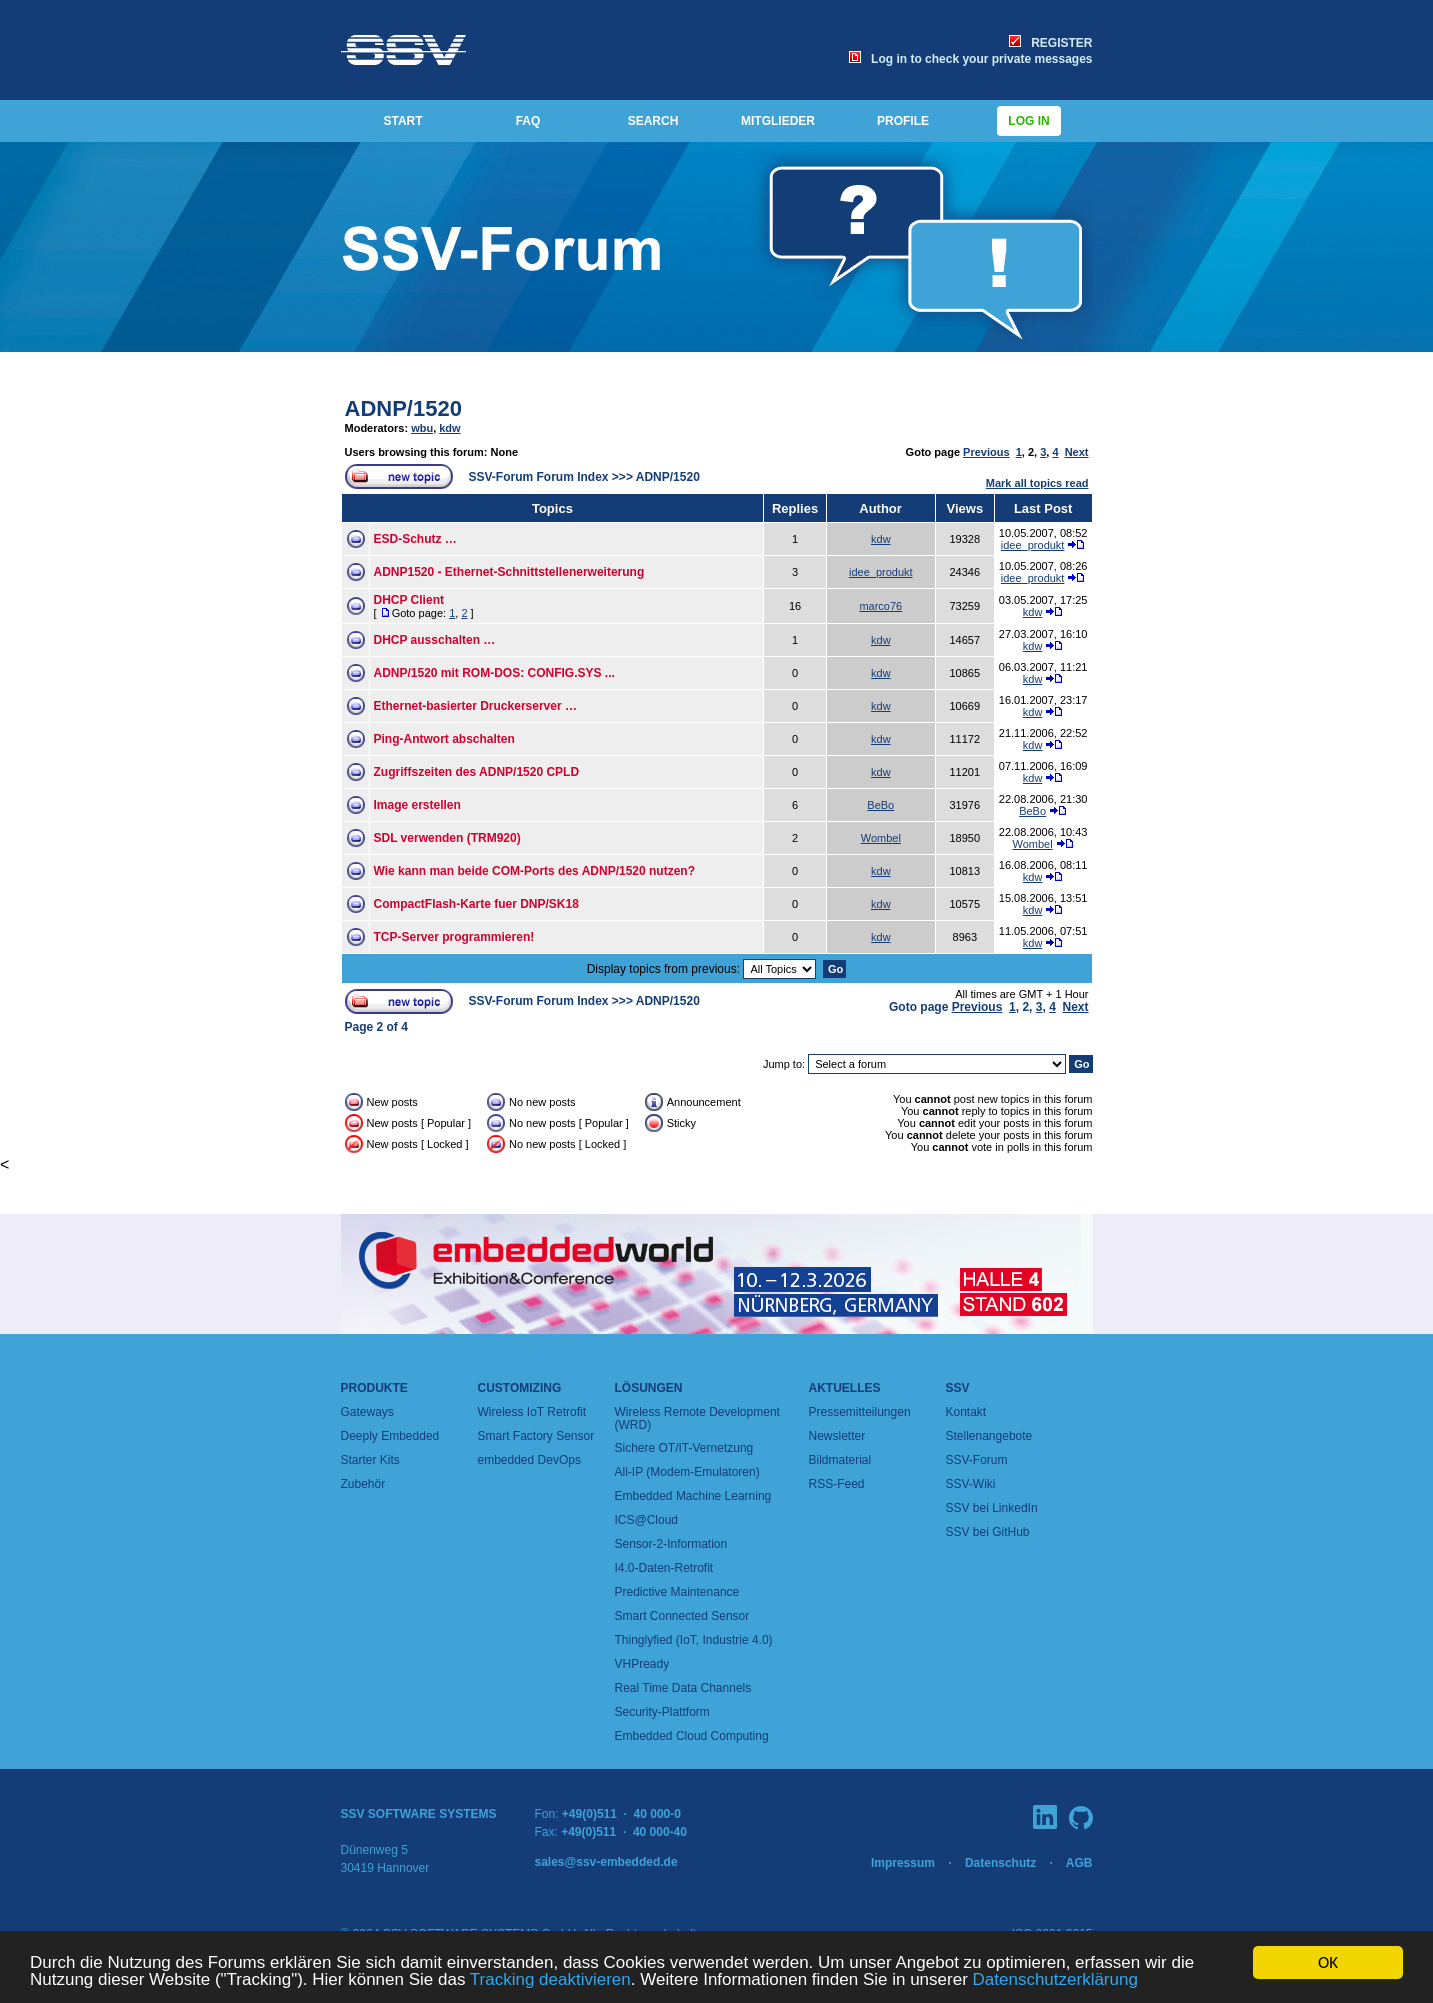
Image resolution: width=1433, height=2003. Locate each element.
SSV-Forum (977, 1460)
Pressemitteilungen (860, 1412)
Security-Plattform (662, 1712)
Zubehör (363, 1484)
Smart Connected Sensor (682, 1616)
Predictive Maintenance (677, 1592)
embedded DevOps (529, 1460)
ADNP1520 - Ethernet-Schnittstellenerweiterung (509, 572)
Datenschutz (1000, 1863)
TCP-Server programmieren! (454, 937)
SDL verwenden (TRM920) (447, 838)
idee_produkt (1033, 545)
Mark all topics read (1037, 483)
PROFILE (903, 121)
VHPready (642, 1664)
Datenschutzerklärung (1055, 1980)
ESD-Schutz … (415, 539)
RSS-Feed (837, 1484)
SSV (958, 1388)
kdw (449, 428)
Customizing (520, 1388)
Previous (986, 452)
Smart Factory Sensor (536, 1436)
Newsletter (837, 1436)
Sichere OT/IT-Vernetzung (684, 1448)
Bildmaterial (840, 1460)
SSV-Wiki (971, 1484)
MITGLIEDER (778, 121)
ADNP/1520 (403, 408)
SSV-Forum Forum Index (539, 477)
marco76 (880, 606)
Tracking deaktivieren (550, 1980)
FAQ (528, 121)
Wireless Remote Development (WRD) (697, 1418)
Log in (1029, 121)
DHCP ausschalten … (435, 640)
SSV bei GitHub (988, 1532)
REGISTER (1050, 43)
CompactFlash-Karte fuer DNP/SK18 (476, 904)
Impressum (903, 1863)
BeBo (880, 805)
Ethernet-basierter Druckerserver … (475, 706)
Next (1077, 452)
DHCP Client (409, 600)
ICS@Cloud (647, 1520)
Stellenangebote (989, 1436)
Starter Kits (370, 1460)
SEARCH (653, 121)
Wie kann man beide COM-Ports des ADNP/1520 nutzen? (535, 871)
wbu (422, 428)
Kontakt (966, 1412)
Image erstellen (417, 805)
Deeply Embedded (390, 1436)
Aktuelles (845, 1388)
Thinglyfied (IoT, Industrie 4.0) (694, 1640)
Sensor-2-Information (671, 1544)
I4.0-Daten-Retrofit (664, 1568)
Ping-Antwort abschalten (444, 739)
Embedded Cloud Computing (692, 1736)
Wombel (881, 838)
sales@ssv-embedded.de (606, 1862)
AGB (1079, 1863)
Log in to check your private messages (970, 59)
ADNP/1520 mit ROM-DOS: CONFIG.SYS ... (494, 673)
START (402, 121)
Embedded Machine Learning (693, 1496)
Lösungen (649, 1388)
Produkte (374, 1388)
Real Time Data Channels (683, 1688)
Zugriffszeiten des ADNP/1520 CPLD (477, 772)
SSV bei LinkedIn (992, 1508)
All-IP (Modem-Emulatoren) (687, 1472)
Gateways (367, 1412)
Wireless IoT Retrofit (532, 1412)
